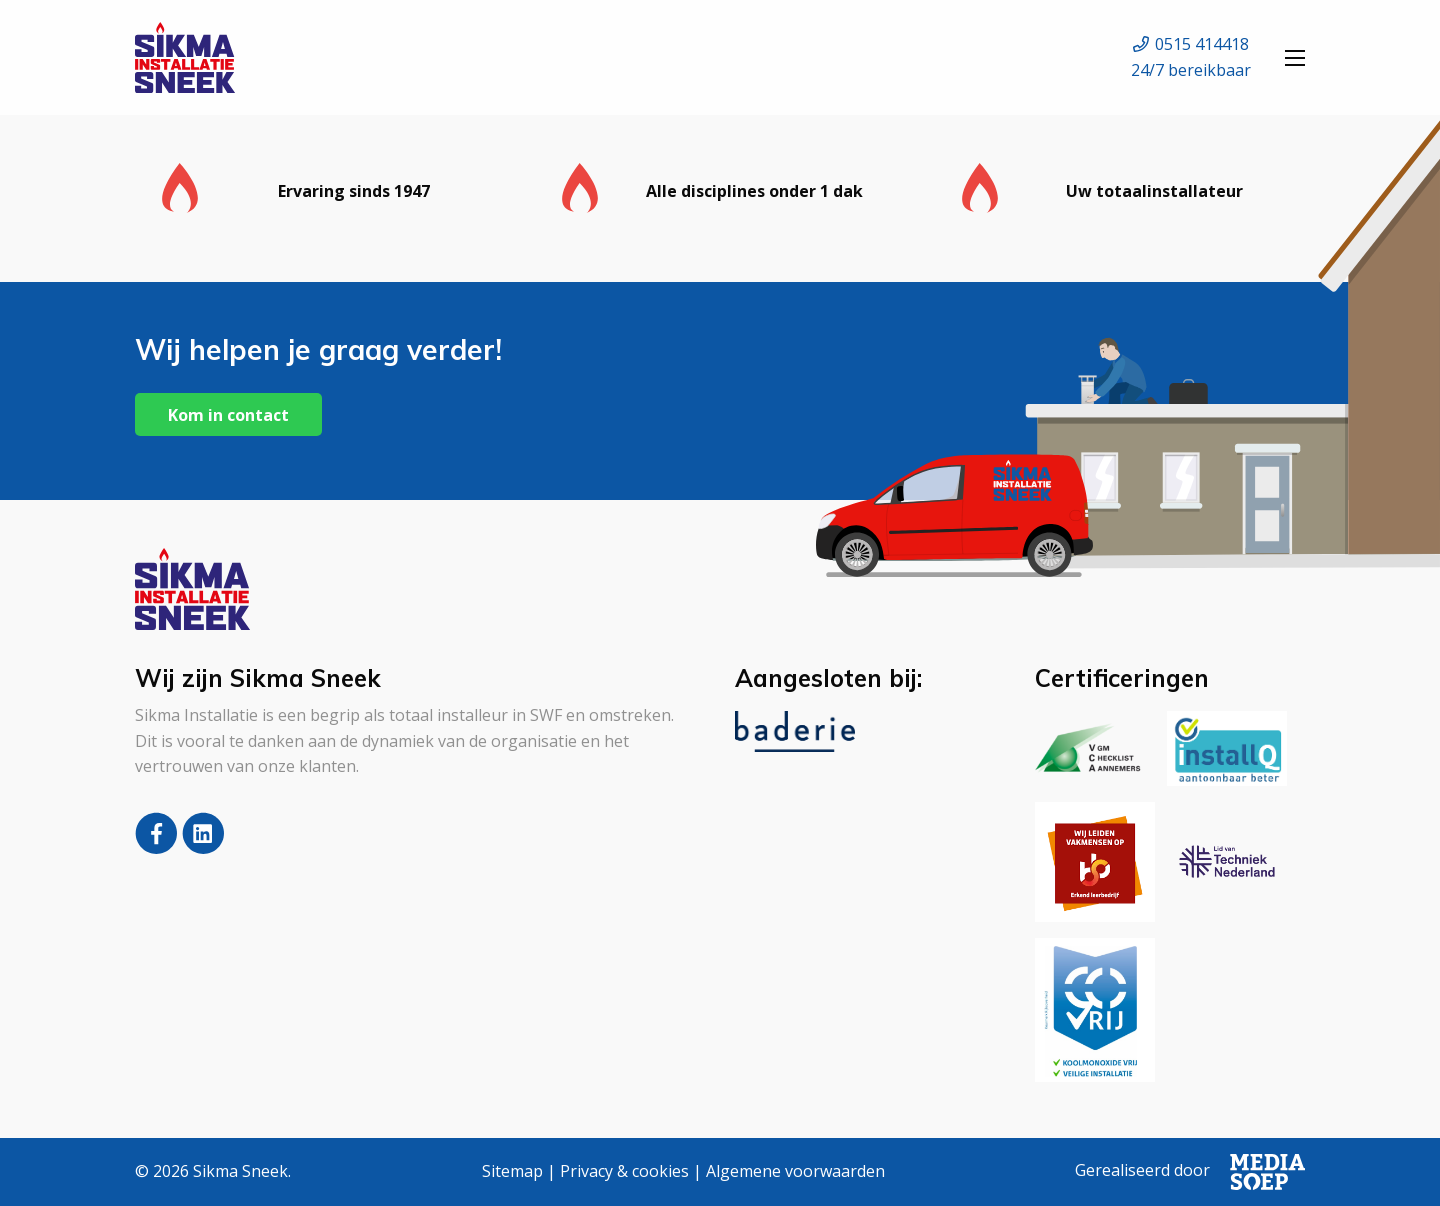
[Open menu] (1295, 58)
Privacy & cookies (624, 1171)
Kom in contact (228, 415)
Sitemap (512, 1171)
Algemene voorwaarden (795, 1171)
